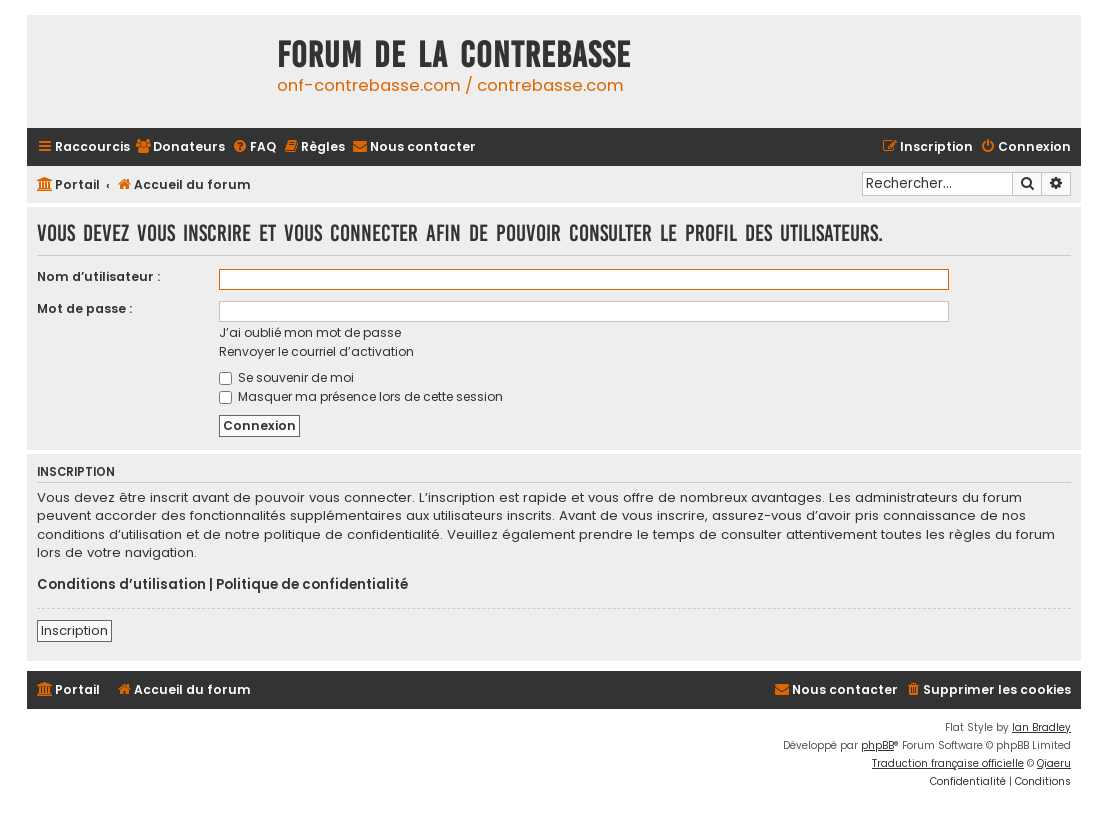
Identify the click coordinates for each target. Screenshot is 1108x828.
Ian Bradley (1041, 727)
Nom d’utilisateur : (98, 276)
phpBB (877, 745)
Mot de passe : (84, 308)
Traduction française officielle (948, 763)
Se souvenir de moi (286, 377)
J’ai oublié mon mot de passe (310, 332)
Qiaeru (1054, 763)
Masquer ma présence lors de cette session (361, 396)
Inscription (74, 630)
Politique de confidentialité (312, 585)
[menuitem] (180, 147)
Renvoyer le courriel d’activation (316, 351)
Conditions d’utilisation (121, 585)
